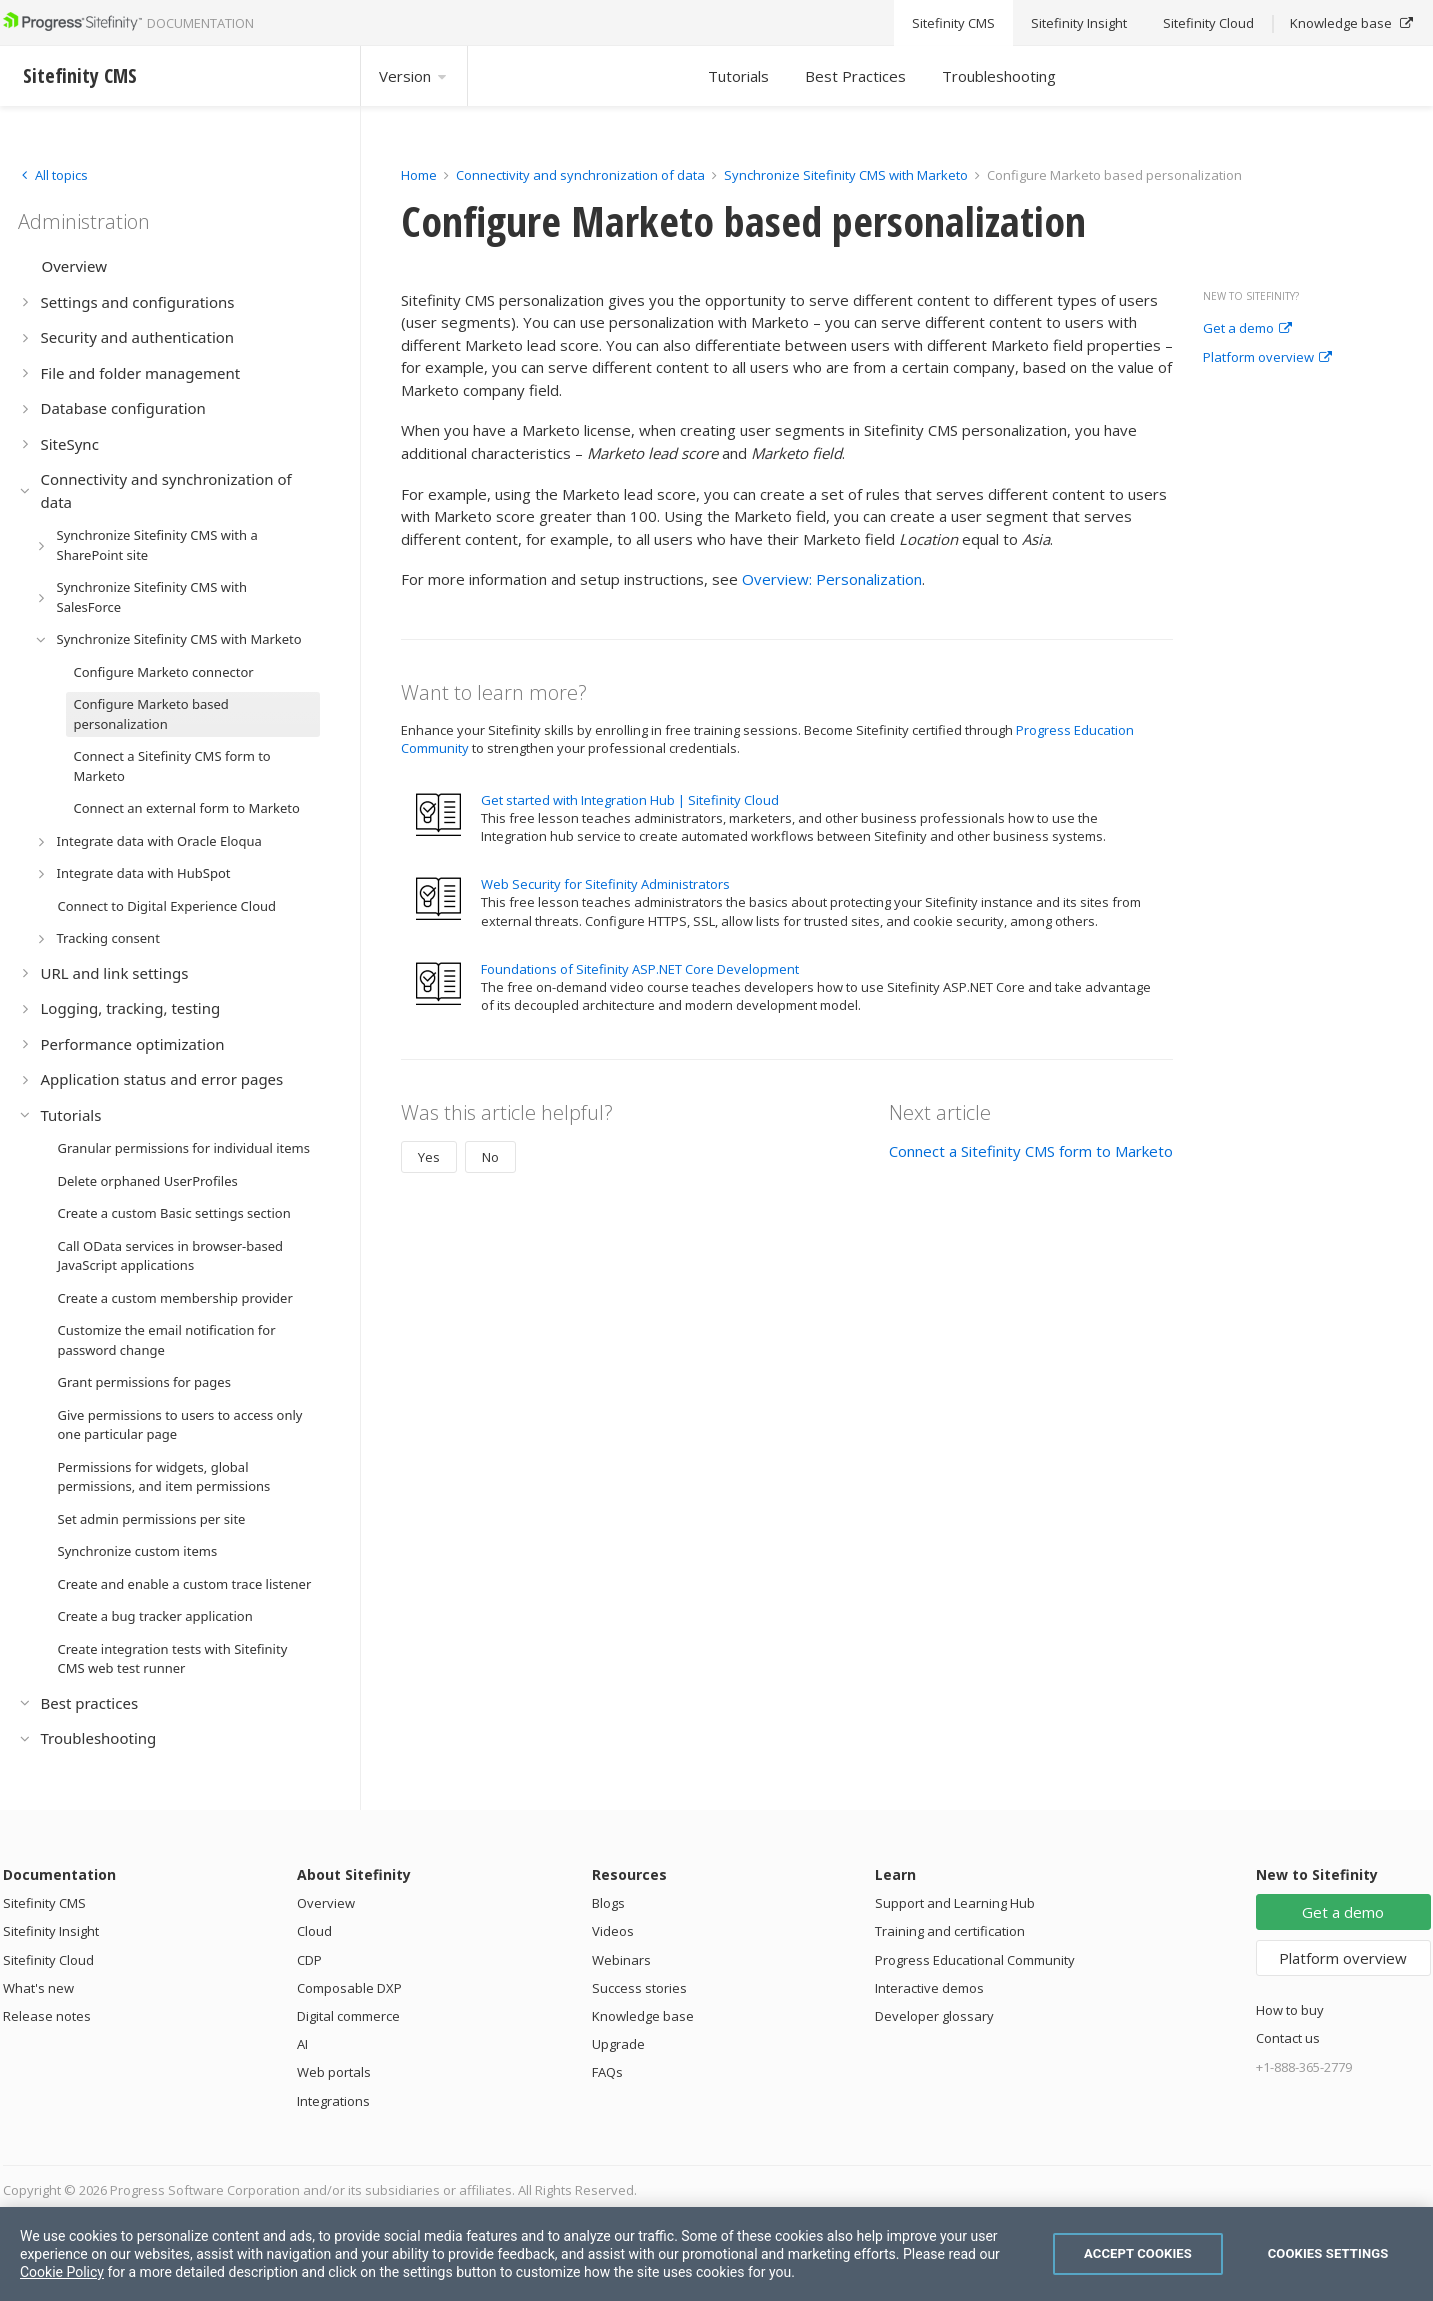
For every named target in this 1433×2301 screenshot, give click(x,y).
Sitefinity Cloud (48, 1960)
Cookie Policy (62, 2272)
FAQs (607, 2072)
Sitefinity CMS (44, 1903)
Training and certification (950, 1931)
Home (419, 175)
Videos (613, 1931)
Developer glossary (934, 2016)
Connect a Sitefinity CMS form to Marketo (1031, 1151)
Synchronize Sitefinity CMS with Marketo (846, 175)
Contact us (1288, 2038)
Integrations (333, 2101)
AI (302, 2044)
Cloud (314, 1931)
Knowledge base (643, 2016)
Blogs (608, 1903)
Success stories (639, 1988)
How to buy (1290, 2010)
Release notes (47, 2016)
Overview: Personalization (832, 579)
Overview (326, 1903)
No (490, 1157)
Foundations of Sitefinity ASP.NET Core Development (640, 969)
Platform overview (1267, 358)
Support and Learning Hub (955, 1903)
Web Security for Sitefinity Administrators (605, 884)
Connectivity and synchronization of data (580, 175)
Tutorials (738, 76)
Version (414, 76)
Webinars (621, 1960)
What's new (38, 1988)
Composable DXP (349, 1988)
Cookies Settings (1328, 2253)
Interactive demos (929, 1988)
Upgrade (618, 2044)
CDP (309, 1960)
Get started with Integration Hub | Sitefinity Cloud (630, 800)
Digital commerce (348, 2016)
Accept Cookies (1138, 2253)
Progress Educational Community (975, 1960)
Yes (429, 1157)
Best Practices (855, 76)
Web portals (334, 2072)
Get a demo (1247, 329)
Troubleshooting (999, 76)
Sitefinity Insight (51, 1931)
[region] (716, 2254)
